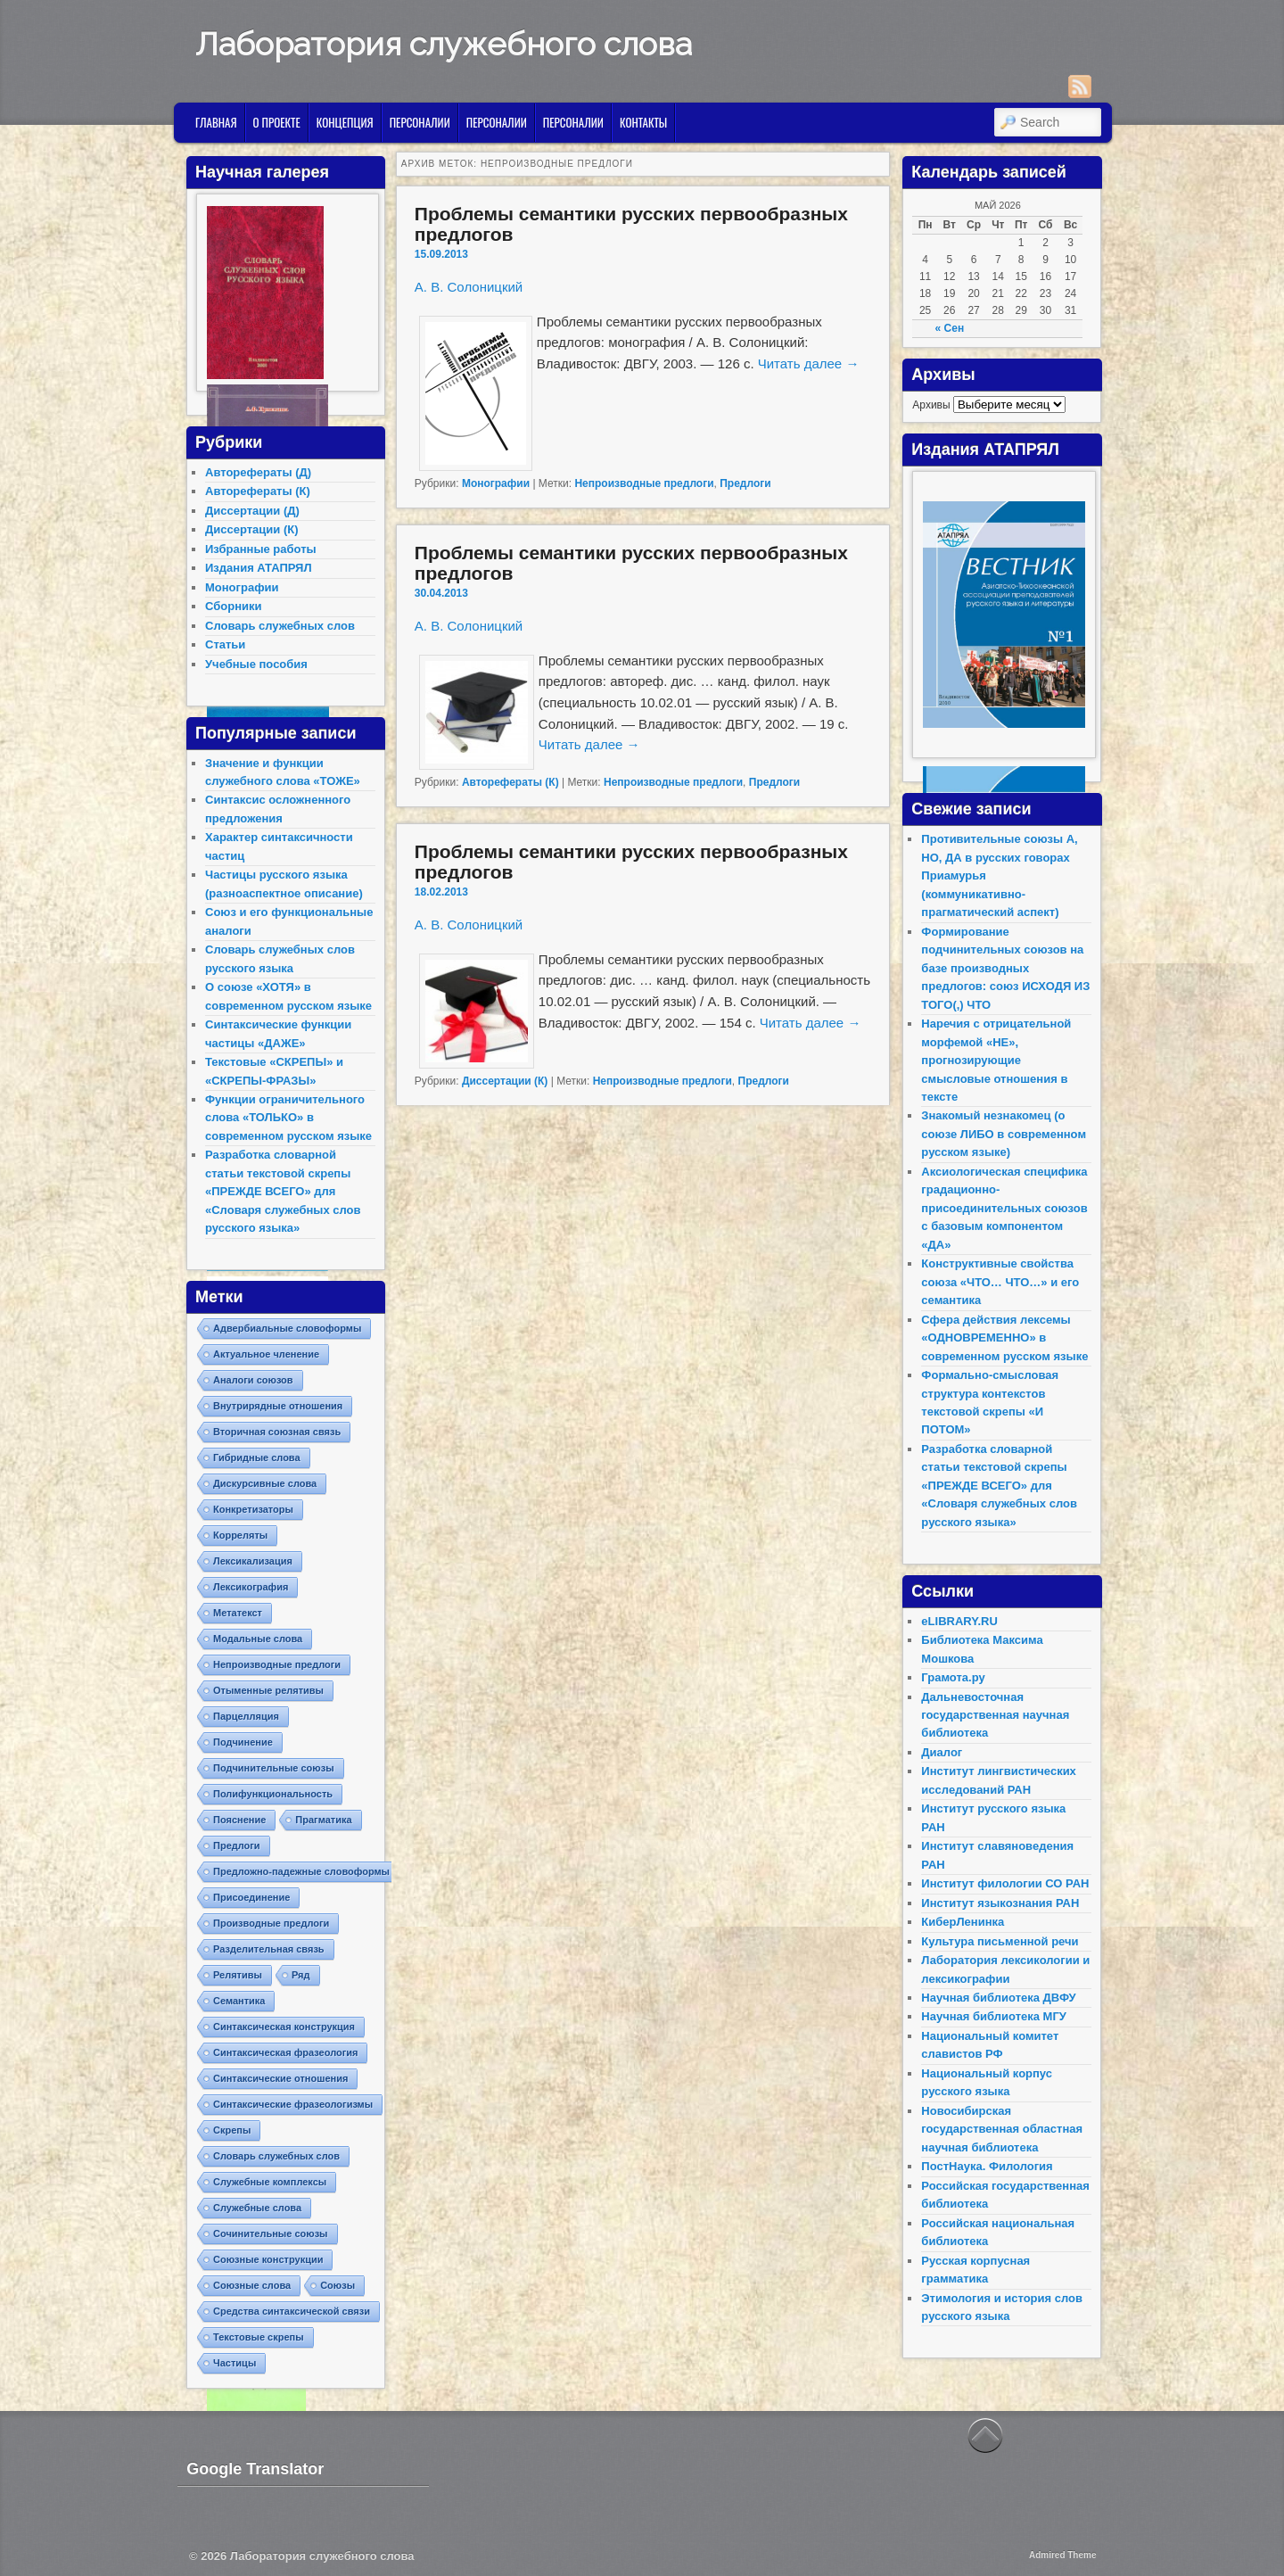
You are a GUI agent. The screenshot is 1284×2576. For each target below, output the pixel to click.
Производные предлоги (271, 1923)
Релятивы (237, 1974)
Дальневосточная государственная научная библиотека (995, 1715)
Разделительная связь (269, 1949)
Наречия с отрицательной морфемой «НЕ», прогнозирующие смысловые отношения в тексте (996, 1060)
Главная (216, 122)
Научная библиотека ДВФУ (998, 1997)
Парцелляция (246, 1716)
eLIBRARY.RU (959, 1621)
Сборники (233, 606)
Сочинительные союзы (270, 2233)
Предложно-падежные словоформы (301, 1871)
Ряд (301, 1974)
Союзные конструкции (268, 2259)
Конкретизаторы (253, 1509)
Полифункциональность (273, 1793)
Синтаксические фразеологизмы (293, 2104)
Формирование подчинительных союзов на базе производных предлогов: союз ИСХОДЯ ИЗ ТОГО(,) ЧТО (1005, 968)
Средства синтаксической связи (291, 2311)
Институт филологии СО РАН (1005, 1883)
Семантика (239, 2000)
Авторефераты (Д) (258, 472)
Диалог (941, 1752)
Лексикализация (252, 1561)
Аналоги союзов (253, 1380)
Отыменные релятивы (268, 1690)
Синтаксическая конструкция (284, 2026)
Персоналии (420, 122)
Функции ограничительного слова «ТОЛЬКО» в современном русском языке (288, 1118)
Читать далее (809, 363)
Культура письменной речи (999, 1941)
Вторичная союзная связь (277, 1431)
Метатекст (237, 1612)
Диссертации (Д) (252, 510)
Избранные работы (261, 549)
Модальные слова (257, 1638)
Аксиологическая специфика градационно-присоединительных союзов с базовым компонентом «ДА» (1004, 1208)
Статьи (225, 644)
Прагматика (323, 1819)
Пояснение (239, 1819)
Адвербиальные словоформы (287, 1328)
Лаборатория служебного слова (443, 43)
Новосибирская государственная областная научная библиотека (1001, 2129)
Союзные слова (252, 2285)
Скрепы (232, 2130)
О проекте (276, 122)
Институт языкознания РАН (1000, 1903)
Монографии (496, 483)
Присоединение (251, 1897)
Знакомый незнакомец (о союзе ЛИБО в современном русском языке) (1003, 1134)
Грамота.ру (952, 1677)
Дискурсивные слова (265, 1483)
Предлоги (745, 483)
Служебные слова (257, 2207)
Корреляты (240, 1535)
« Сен (950, 328)
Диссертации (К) (504, 1081)
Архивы (931, 405)
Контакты (643, 122)
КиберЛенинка (962, 1921)
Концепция (345, 122)
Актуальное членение (266, 1354)
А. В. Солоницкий (469, 286)
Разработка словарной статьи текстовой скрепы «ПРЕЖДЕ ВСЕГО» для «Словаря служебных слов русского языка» (283, 1191)
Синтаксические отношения (280, 2078)
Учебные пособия (256, 664)
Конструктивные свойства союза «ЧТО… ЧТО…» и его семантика (1000, 1282)
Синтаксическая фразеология (285, 2052)
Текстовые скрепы (258, 2337)
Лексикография (250, 1586)
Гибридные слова (256, 1457)
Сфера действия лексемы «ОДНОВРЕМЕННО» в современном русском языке (1004, 1338)
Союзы (337, 2285)
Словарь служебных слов (280, 625)
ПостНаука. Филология (986, 2166)
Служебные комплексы (269, 2181)
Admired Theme (1063, 2555)
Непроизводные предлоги (643, 483)
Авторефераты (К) (510, 782)
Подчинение (243, 1742)
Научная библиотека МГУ (993, 2016)
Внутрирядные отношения (277, 1405)
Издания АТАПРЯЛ (258, 567)
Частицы (234, 2362)
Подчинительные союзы (273, 1768)
